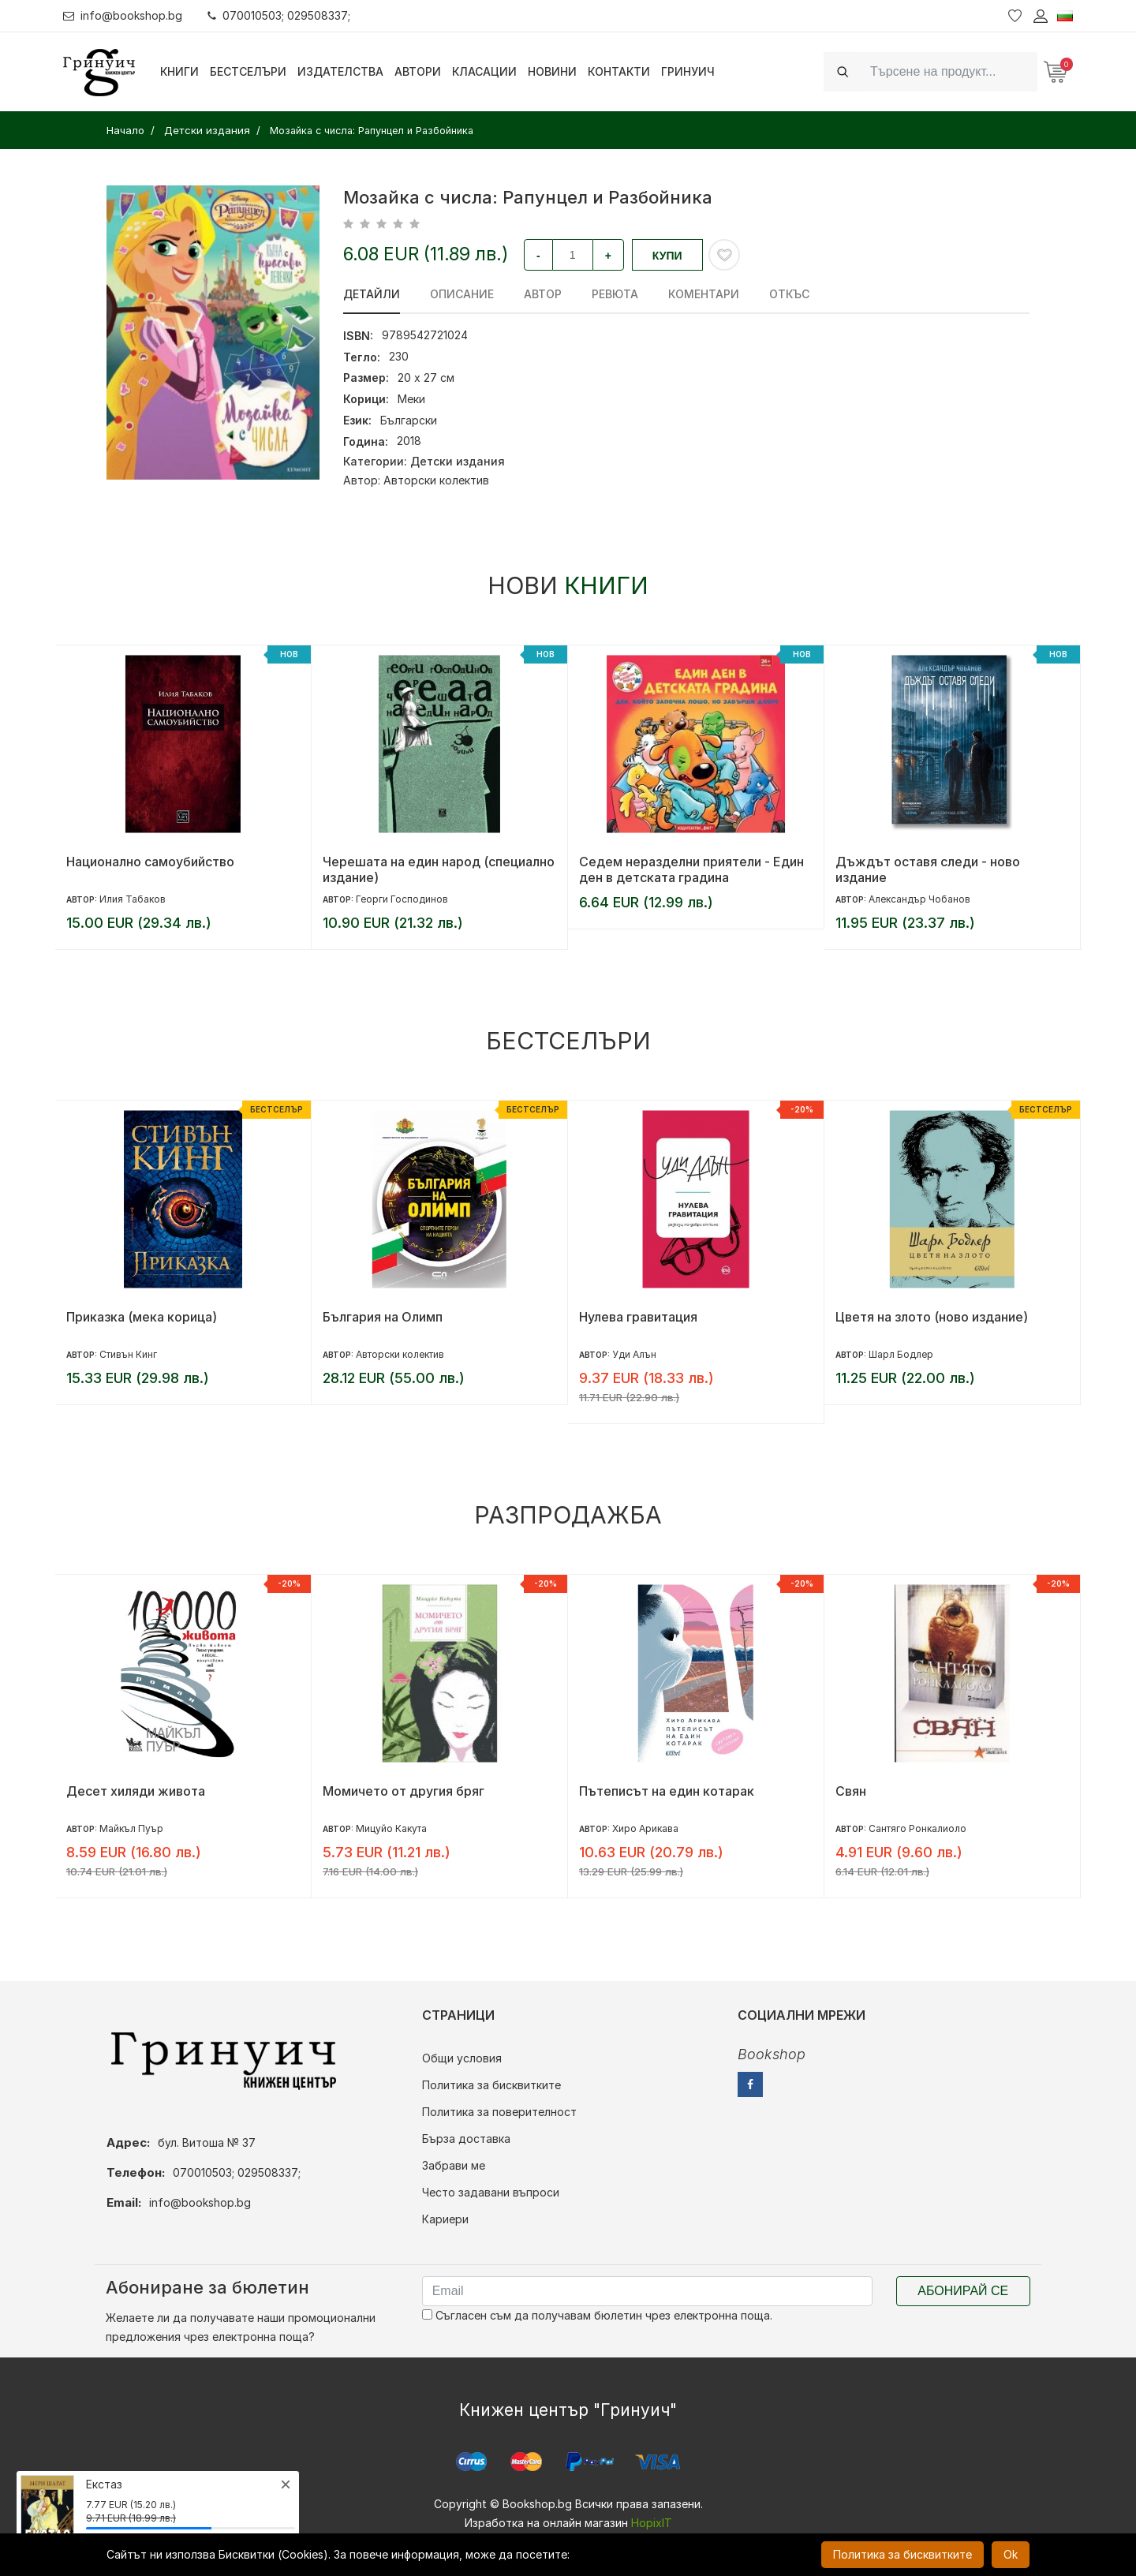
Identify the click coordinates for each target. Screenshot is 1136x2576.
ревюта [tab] (615, 294)
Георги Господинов (402, 899)
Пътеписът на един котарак (666, 1791)
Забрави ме (453, 2165)
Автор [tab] (543, 294)
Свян (850, 1791)
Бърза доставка (466, 2138)
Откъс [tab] (789, 294)
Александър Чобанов (919, 899)
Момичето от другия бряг (403, 1791)
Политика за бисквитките (491, 2085)
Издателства (340, 71)
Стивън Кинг (128, 1354)
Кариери (445, 2219)
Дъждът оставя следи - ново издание (927, 869)
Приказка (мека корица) (141, 1317)
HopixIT (651, 2522)
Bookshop (771, 2054)
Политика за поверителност (499, 2111)
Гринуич (688, 71)
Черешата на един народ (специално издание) (439, 869)
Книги (179, 71)
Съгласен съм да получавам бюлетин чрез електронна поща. (597, 2315)
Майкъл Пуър (131, 1828)
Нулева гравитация (638, 1317)
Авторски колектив (436, 480)
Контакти (619, 71)
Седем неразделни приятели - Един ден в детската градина (691, 869)
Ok (1010, 2554)
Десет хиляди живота (135, 1791)
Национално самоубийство (150, 861)
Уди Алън (634, 1354)
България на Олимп (383, 1317)
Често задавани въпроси (490, 2192)
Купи (667, 255)
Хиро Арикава (645, 1828)
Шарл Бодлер (901, 1354)
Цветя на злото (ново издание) (931, 1317)
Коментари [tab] (703, 294)
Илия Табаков (132, 899)
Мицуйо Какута (391, 1828)
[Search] (949, 71)
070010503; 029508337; (278, 15)
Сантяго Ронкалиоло (917, 1828)
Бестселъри (248, 71)
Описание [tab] (462, 294)
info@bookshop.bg (122, 15)
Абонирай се (962, 2290)
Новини (552, 71)
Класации (484, 71)
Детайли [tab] (371, 294)
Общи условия (462, 2058)
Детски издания (457, 461)
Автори (417, 71)
